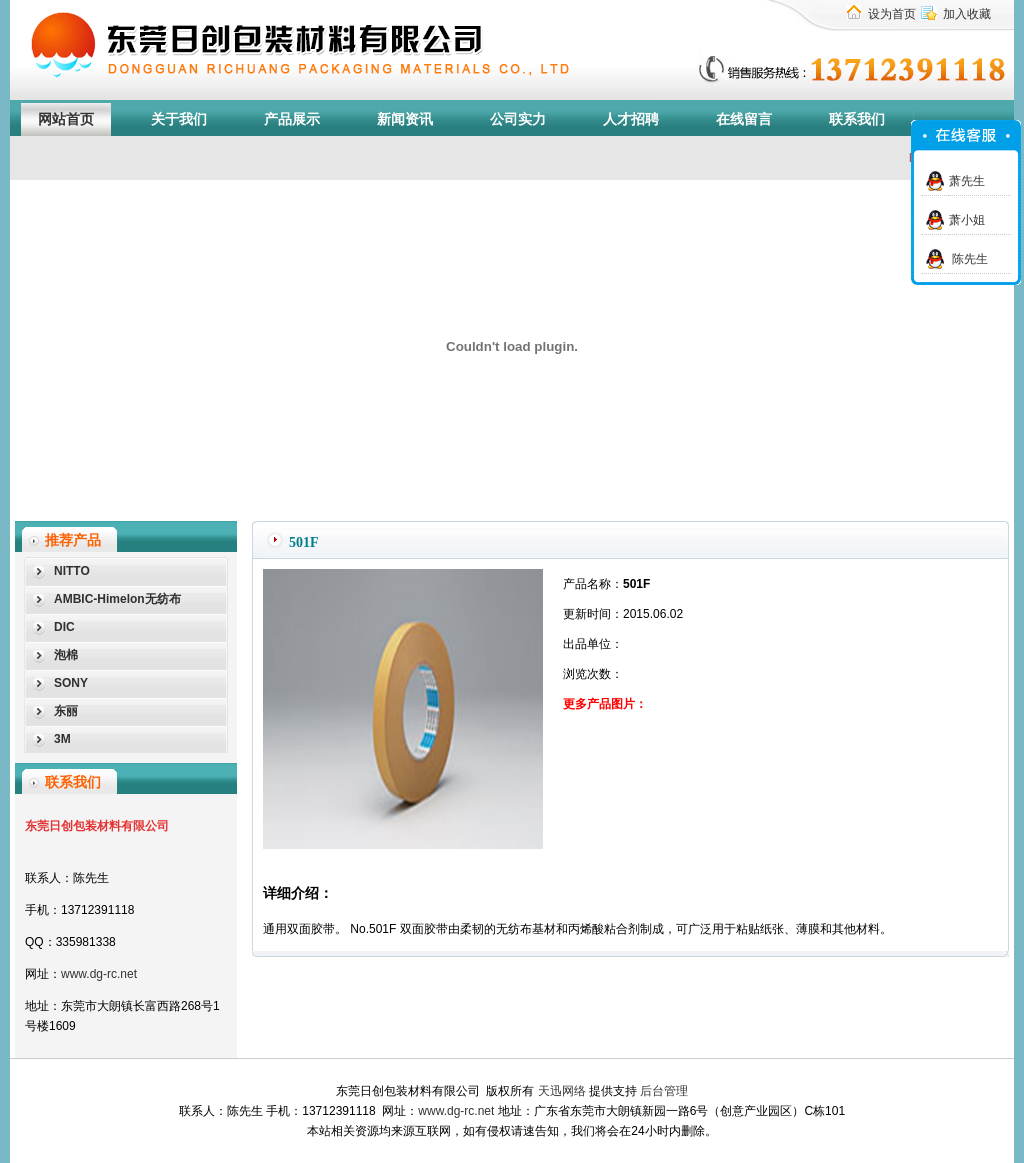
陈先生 (968, 259)
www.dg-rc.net (99, 974)
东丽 (66, 711)
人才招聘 (631, 119)
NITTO (72, 571)
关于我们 (179, 119)
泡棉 (66, 655)
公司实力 (518, 119)
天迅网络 (562, 1091)
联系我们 (857, 119)
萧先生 (967, 181)
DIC (64, 627)
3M (62, 739)
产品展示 (292, 119)
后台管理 (664, 1091)
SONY (71, 683)
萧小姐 (967, 220)
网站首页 (66, 119)
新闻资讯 (405, 119)
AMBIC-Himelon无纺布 (117, 599)
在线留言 (744, 119)
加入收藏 (967, 14)
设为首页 (892, 14)
